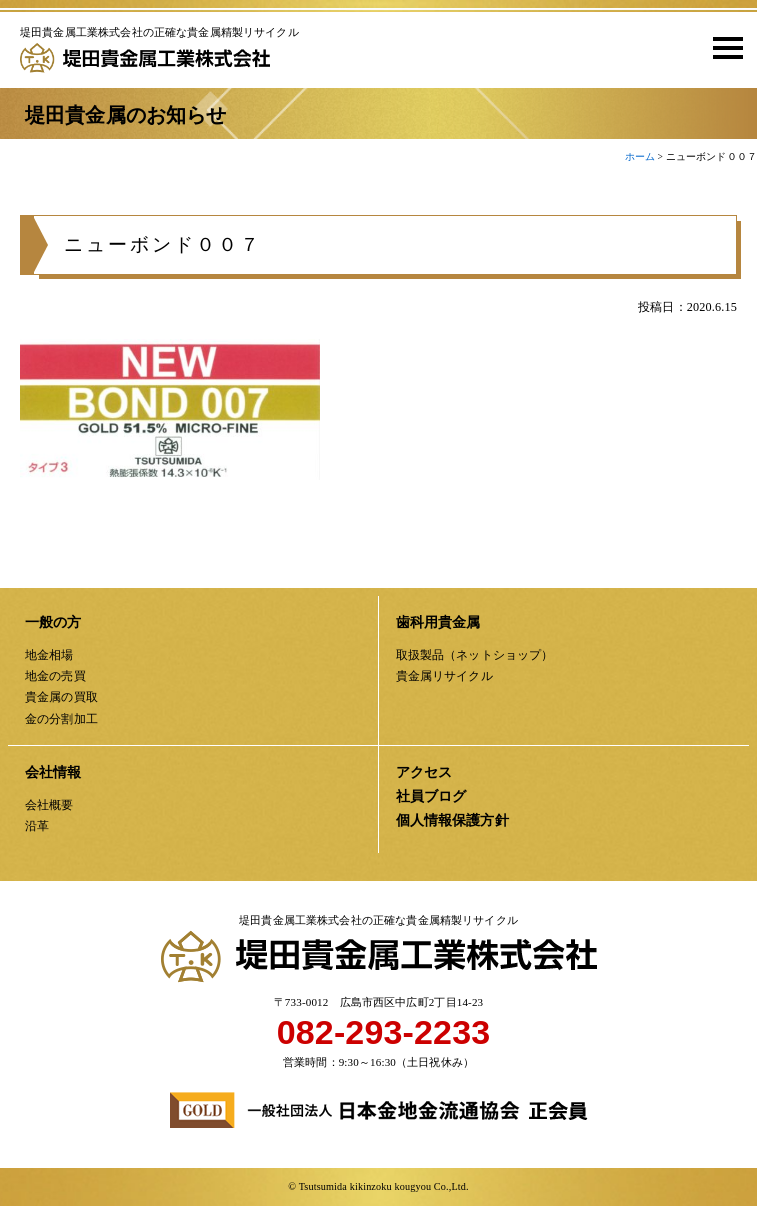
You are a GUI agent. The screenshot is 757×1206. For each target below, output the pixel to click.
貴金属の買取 (61, 697)
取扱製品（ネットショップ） (475, 655)
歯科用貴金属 (438, 622)
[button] (721, 47)
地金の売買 (55, 676)
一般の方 (53, 622)
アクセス (424, 772)
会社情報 (53, 772)
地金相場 (49, 655)
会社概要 (49, 805)
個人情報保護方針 (452, 820)
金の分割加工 (61, 719)
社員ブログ (431, 796)
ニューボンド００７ (163, 244)
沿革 (37, 826)
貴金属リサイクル (444, 676)
